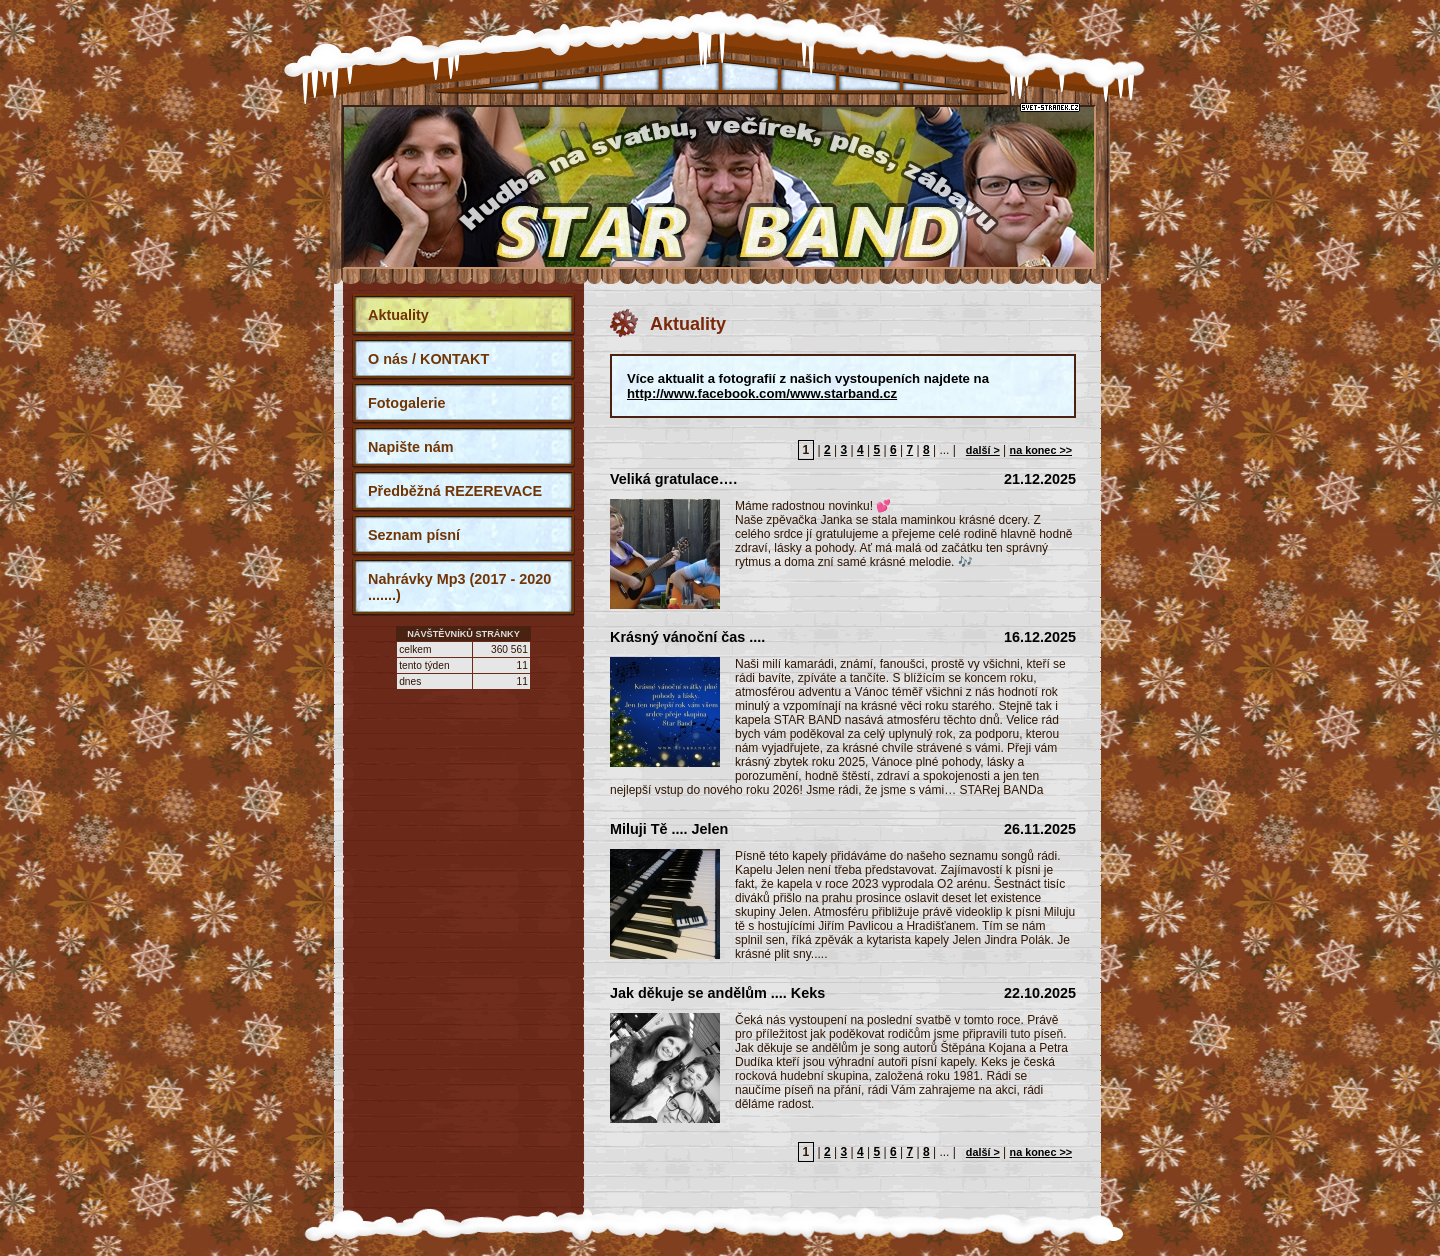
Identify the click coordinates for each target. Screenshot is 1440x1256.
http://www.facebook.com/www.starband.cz (762, 393)
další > (983, 450)
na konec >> (1041, 450)
